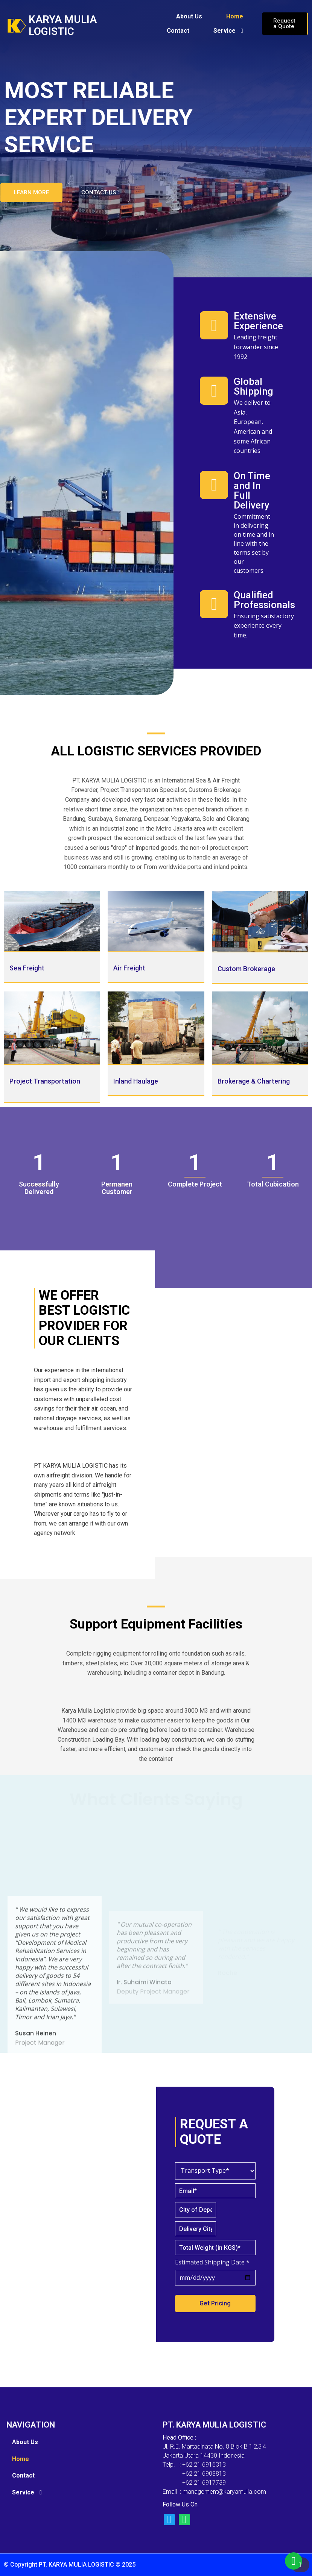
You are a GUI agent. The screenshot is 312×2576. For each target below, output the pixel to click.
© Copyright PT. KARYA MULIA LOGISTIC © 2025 (69, 2564)
